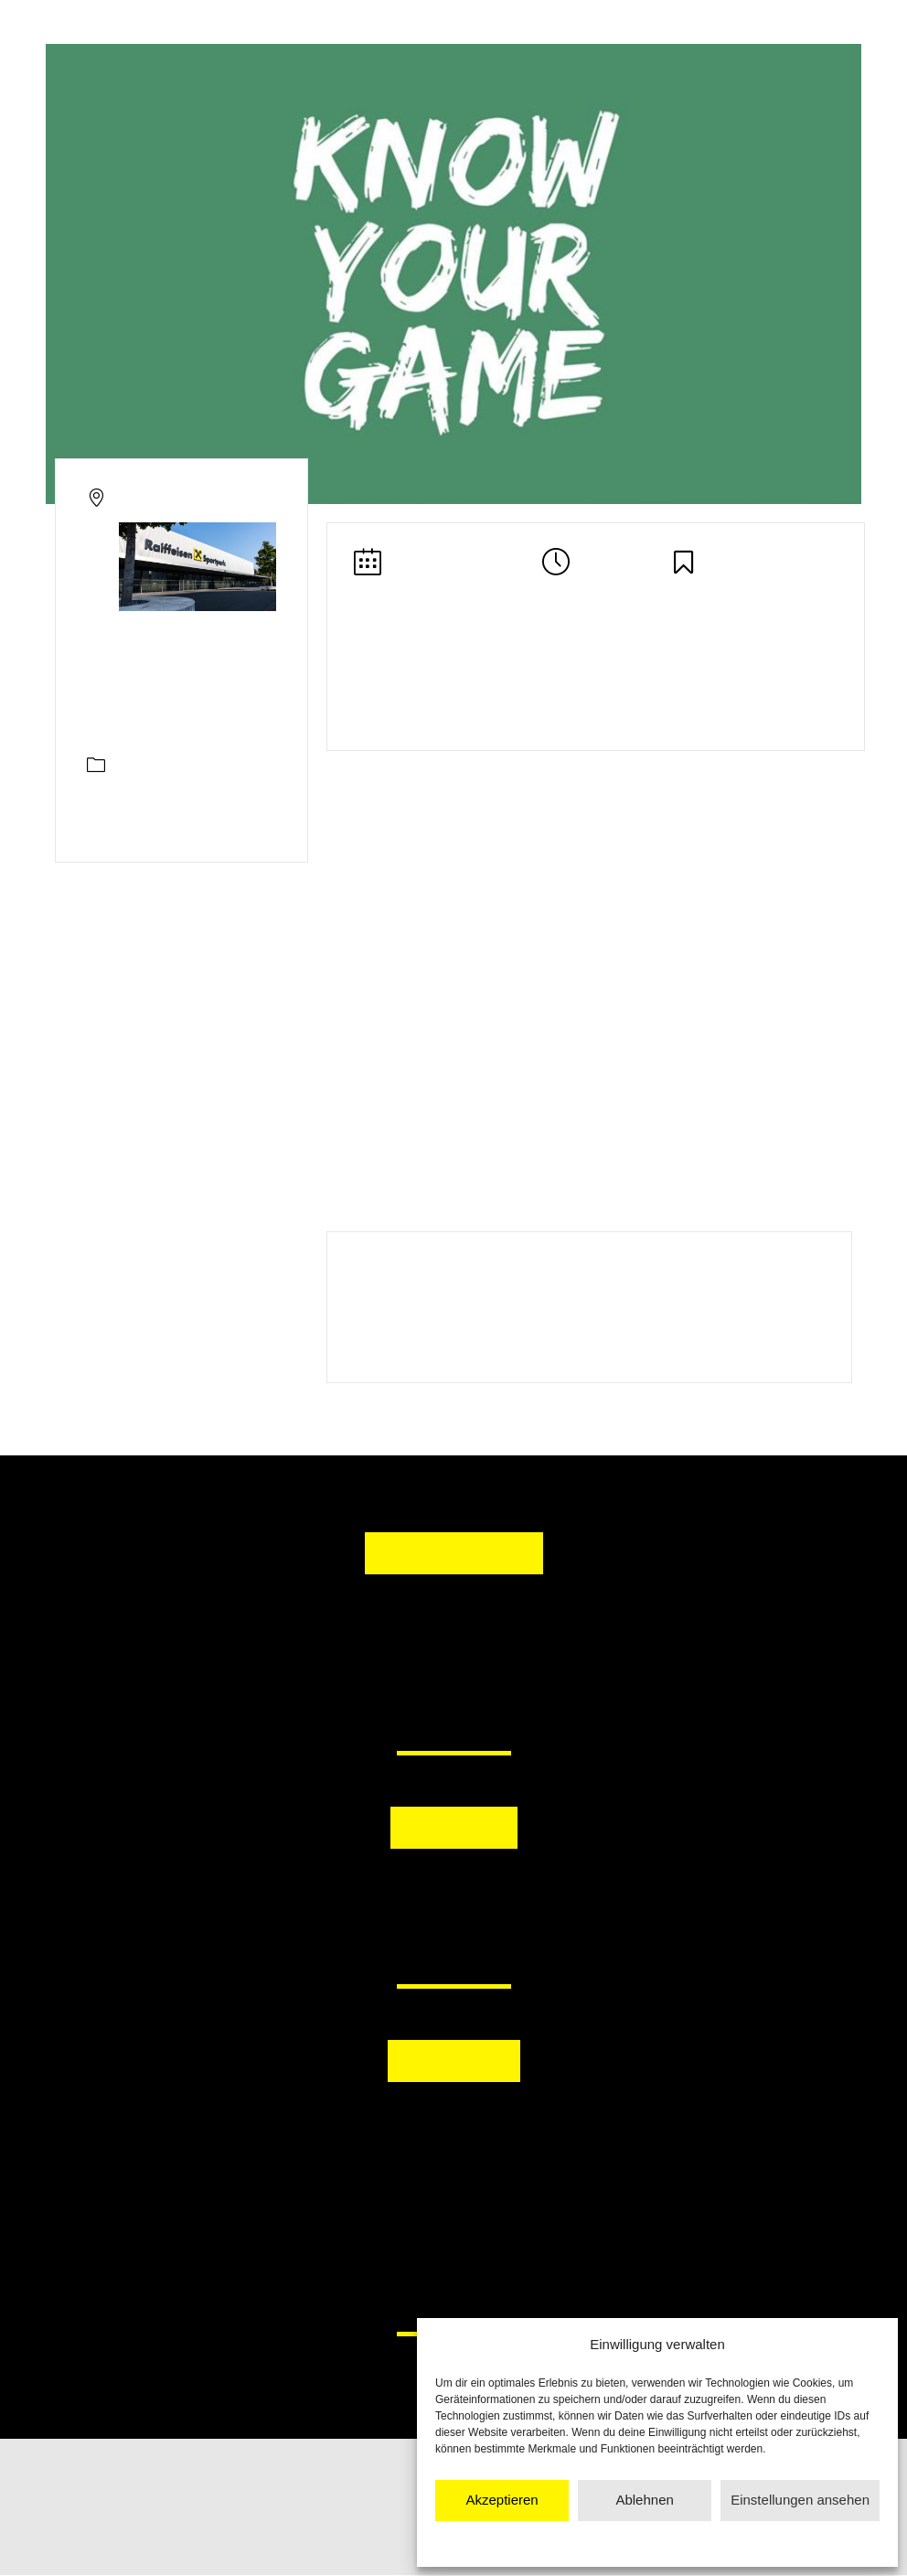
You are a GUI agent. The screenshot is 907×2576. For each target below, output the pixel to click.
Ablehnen (644, 2499)
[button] (359, 1895)
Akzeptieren (501, 2499)
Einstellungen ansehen (800, 2499)
